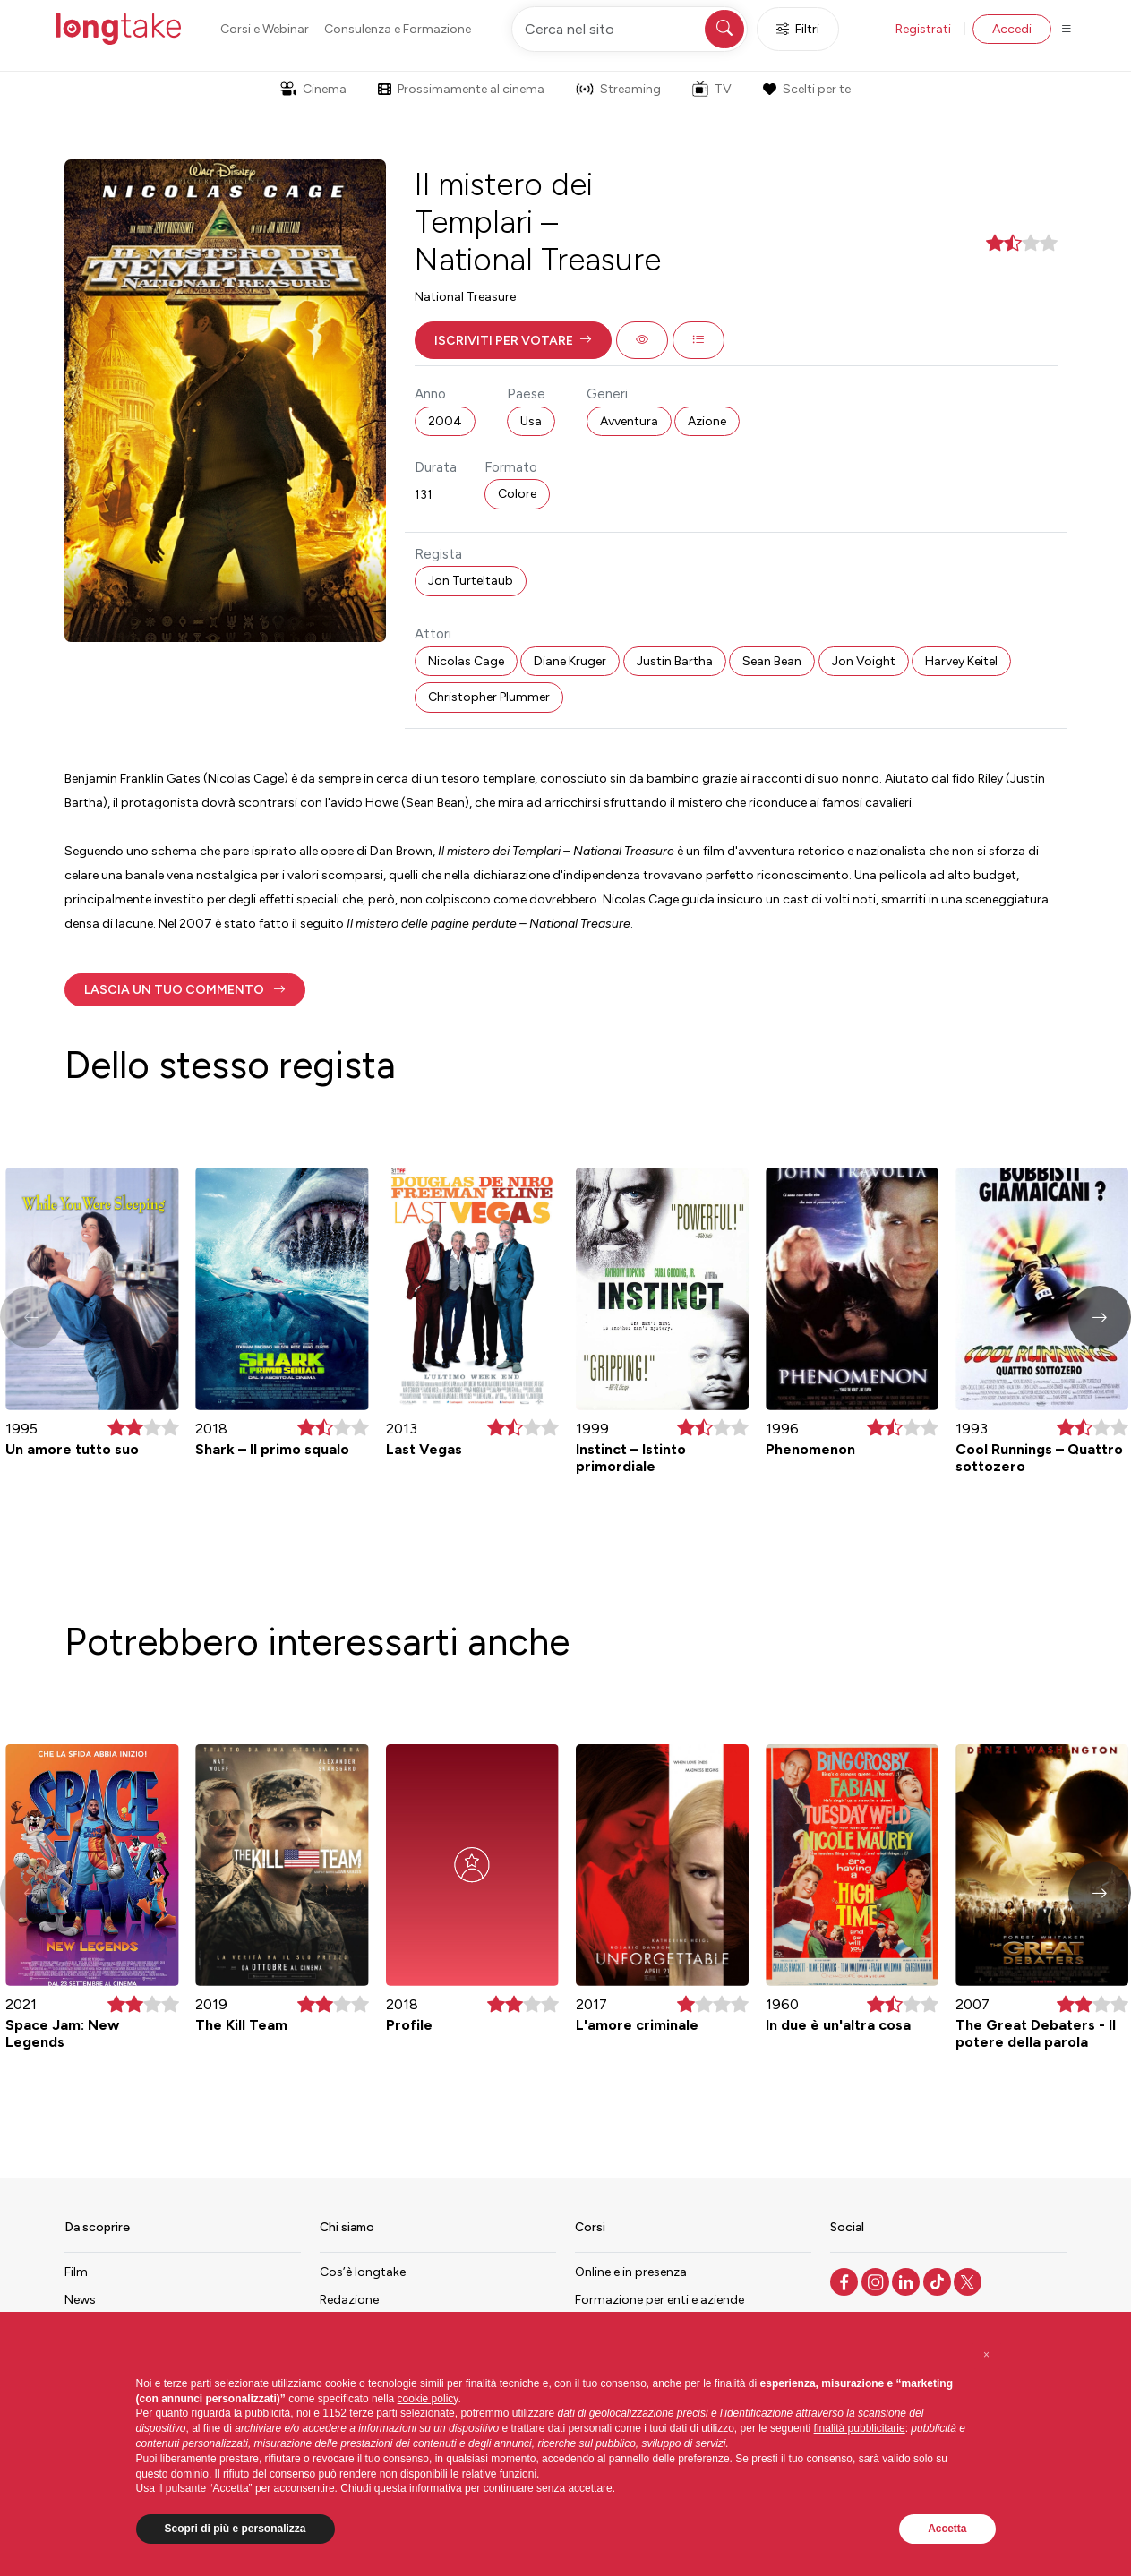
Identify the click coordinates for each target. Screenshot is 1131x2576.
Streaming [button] (618, 89)
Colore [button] (517, 493)
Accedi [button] (1012, 29)
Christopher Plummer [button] (489, 697)
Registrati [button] (923, 29)
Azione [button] (707, 421)
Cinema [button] (313, 89)
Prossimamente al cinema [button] (461, 89)
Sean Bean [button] (771, 661)
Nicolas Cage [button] (466, 661)
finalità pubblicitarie (859, 2428)
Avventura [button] (629, 421)
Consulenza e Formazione (397, 29)
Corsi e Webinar (264, 29)
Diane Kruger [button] (570, 661)
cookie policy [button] (428, 2398)
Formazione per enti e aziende (659, 2299)
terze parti (373, 2413)
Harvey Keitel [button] (961, 661)
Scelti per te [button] (807, 89)
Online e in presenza (631, 2272)
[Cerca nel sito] (629, 29)
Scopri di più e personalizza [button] (235, 2528)
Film (76, 2272)
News (80, 2299)
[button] (513, 340)
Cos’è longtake (363, 2272)
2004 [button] (445, 421)
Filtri (797, 29)
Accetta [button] (947, 2528)
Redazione (349, 2299)
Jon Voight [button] (863, 661)
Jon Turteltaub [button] (470, 580)
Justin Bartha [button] (675, 661)
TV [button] (712, 89)
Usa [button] (531, 421)
